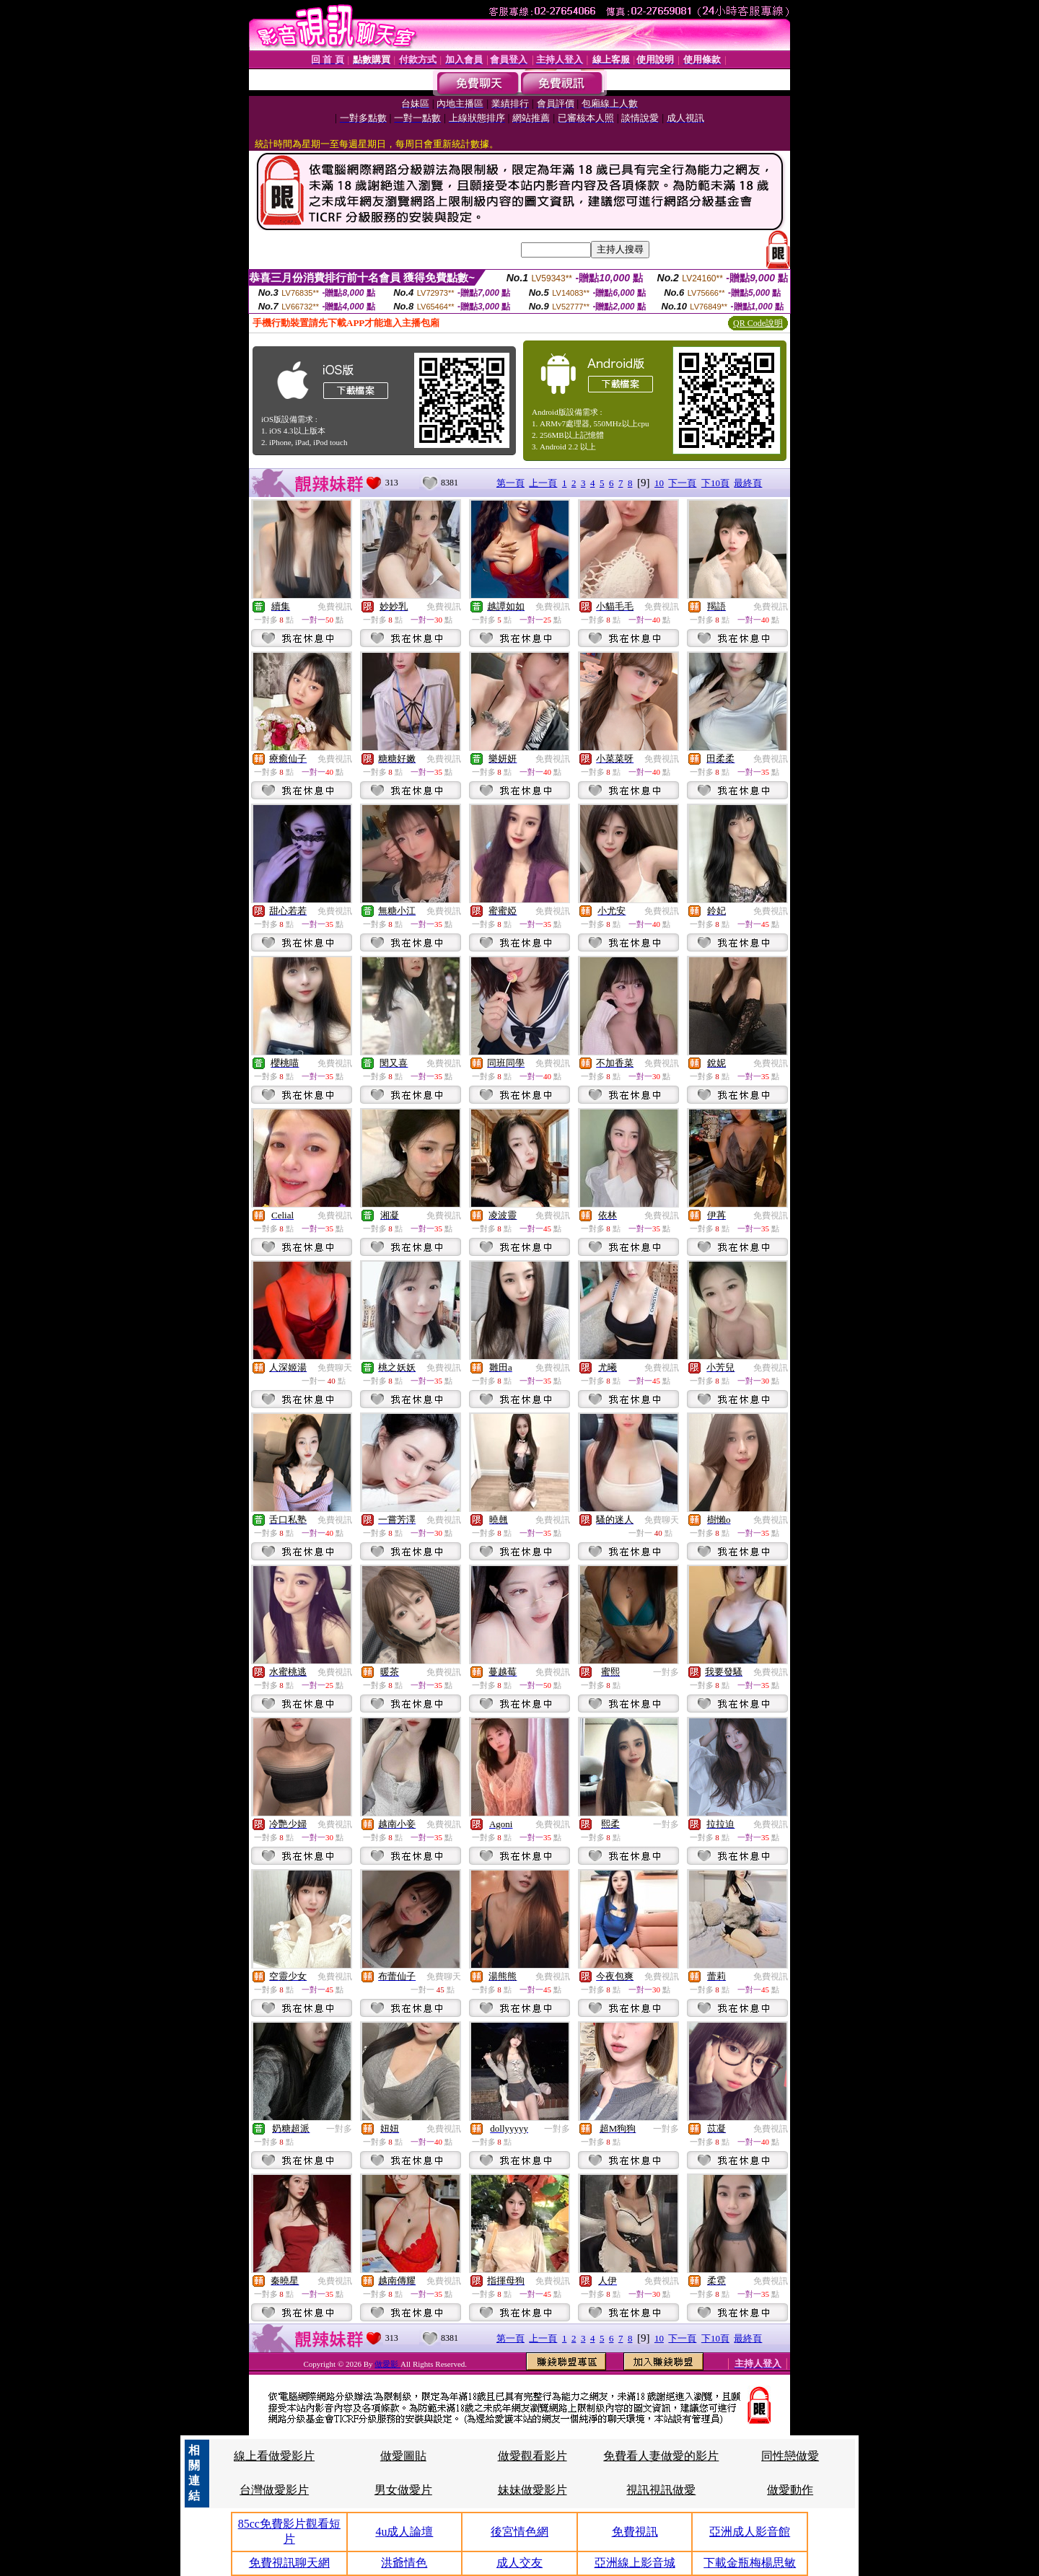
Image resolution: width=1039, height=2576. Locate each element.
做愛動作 (790, 2490)
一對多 (666, 1672)
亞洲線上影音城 (635, 2563)
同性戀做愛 (790, 2456)
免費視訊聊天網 (289, 2563)
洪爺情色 (404, 2563)
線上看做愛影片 (274, 2456)
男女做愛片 (403, 2490)
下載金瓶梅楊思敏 (749, 2563)
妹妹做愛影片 (532, 2490)
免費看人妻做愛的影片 (661, 2456)
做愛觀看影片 (532, 2456)
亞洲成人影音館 (749, 2532)
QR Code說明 (758, 323)
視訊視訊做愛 (661, 2490)
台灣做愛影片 (274, 2490)
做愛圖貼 (403, 2456)
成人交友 (519, 2563)
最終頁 (748, 483)
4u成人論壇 (404, 2532)
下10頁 (715, 483)
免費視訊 (334, 607)
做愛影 (387, 2364)
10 (659, 483)
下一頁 (682, 483)
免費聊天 (334, 1368)
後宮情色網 (519, 2532)
